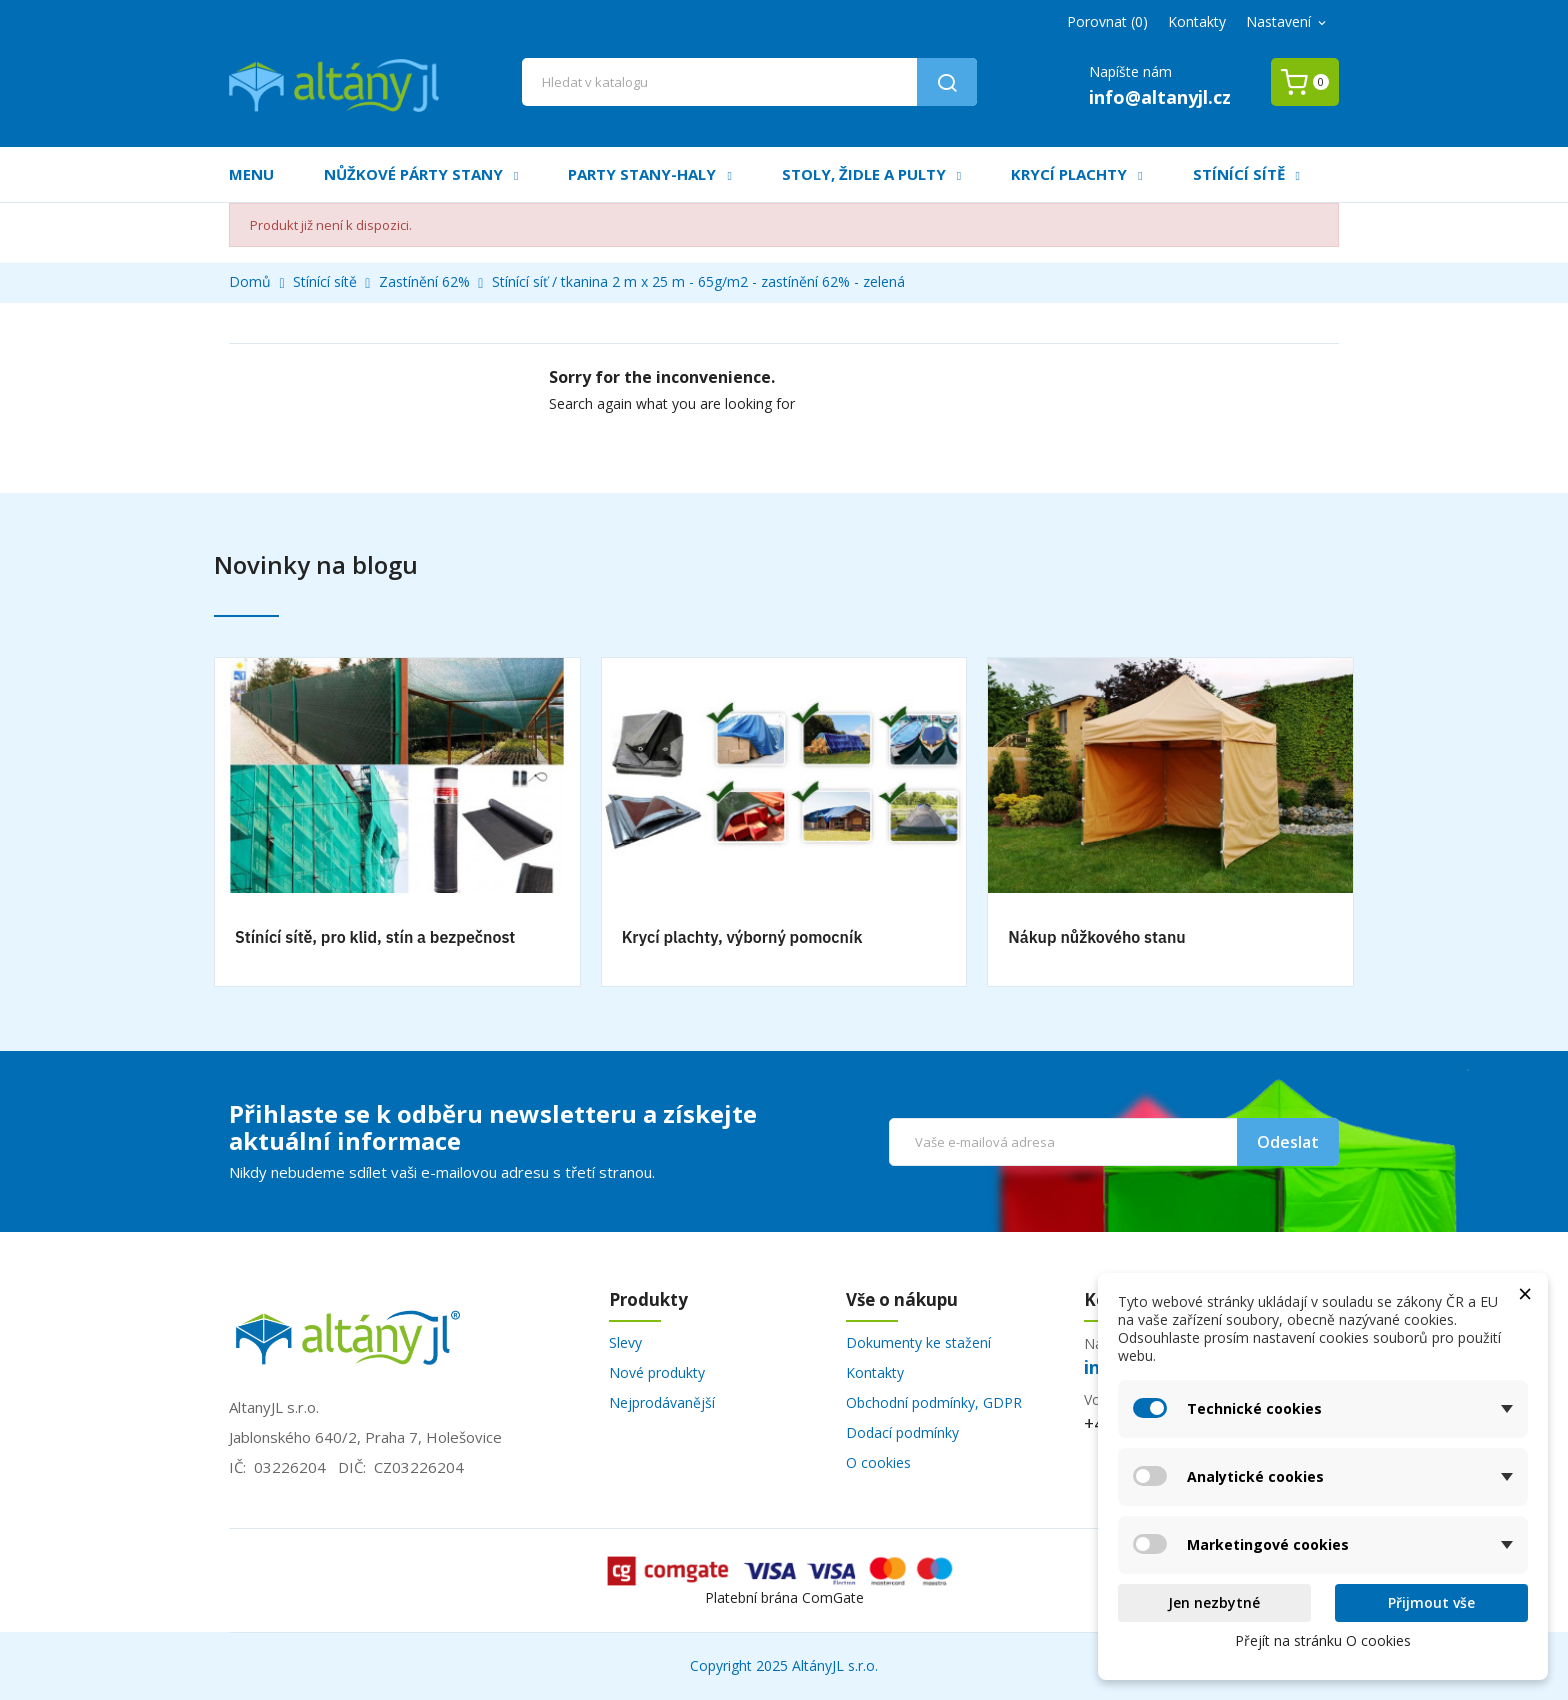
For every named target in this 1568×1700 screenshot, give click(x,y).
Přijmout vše (1431, 1602)
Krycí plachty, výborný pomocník (742, 937)
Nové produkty (657, 1372)
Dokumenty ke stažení (918, 1342)
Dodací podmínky (902, 1432)
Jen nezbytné (1214, 1602)
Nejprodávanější (662, 1402)
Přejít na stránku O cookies (1323, 1640)
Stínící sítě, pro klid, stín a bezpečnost (375, 937)
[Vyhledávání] (750, 82)
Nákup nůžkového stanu (1096, 937)
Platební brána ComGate (784, 1597)
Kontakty (1197, 21)
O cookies (878, 1462)
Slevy (625, 1342)
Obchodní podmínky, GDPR (934, 1402)
